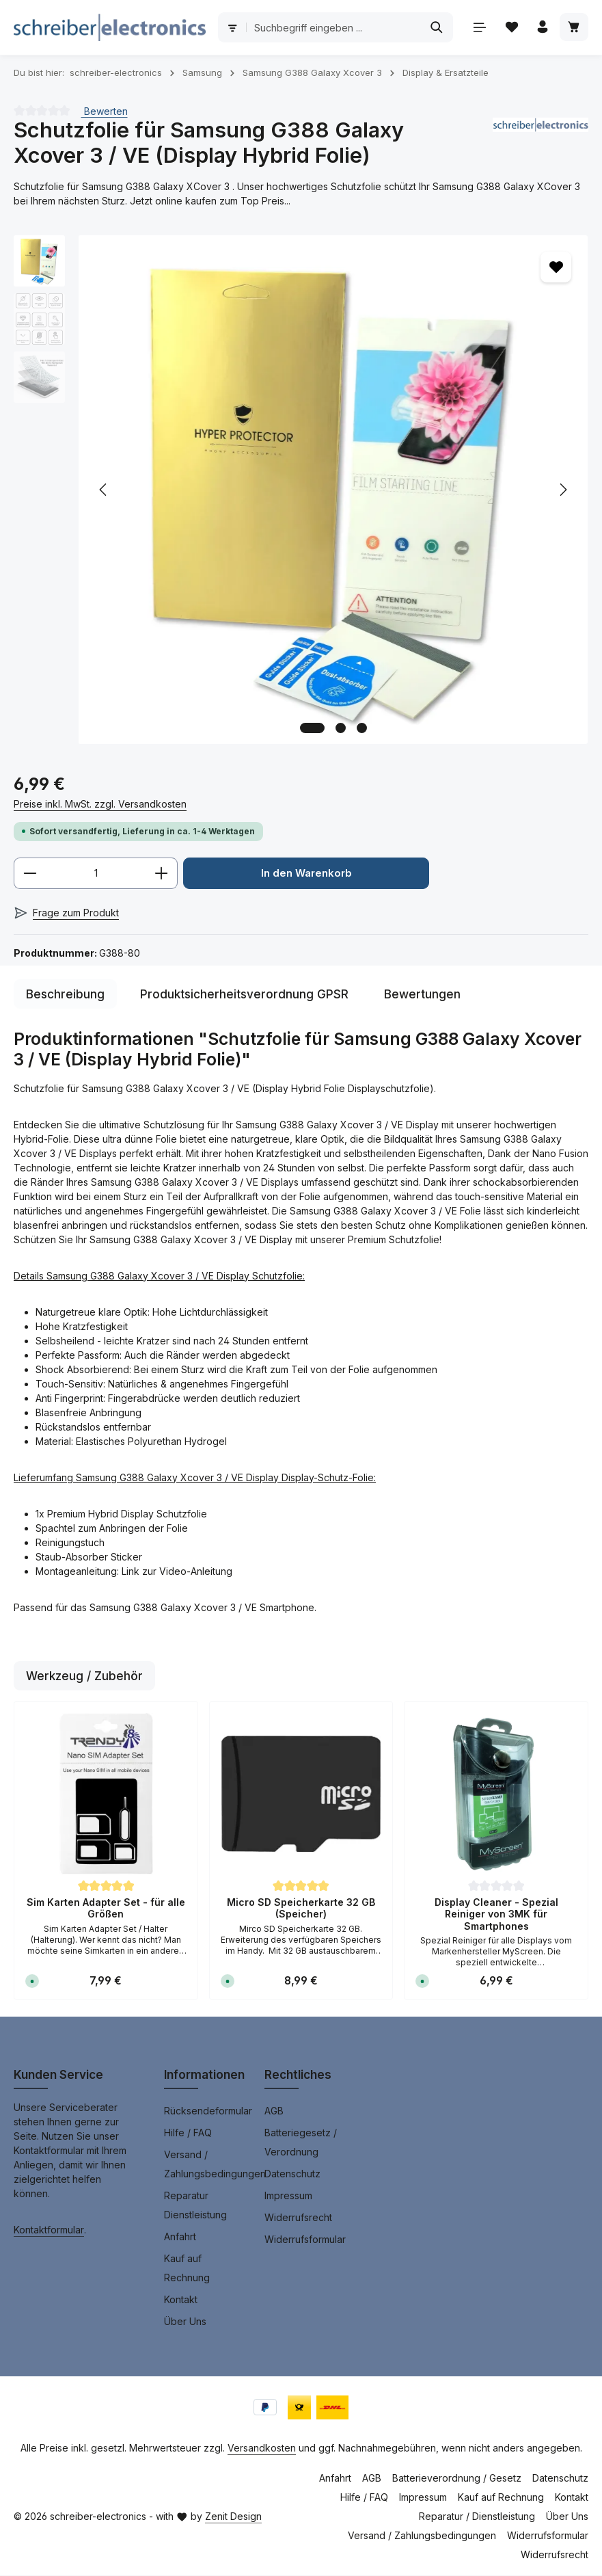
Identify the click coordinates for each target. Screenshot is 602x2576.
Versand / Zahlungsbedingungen (215, 2164)
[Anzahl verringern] (30, 874)
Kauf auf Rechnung (187, 2268)
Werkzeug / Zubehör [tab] (84, 1676)
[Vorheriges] (104, 489)
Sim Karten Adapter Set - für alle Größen (106, 1909)
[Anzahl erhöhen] (162, 874)
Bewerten (104, 110)
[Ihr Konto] (541, 27)
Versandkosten (262, 2448)
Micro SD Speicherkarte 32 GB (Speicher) (301, 1909)
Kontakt (180, 2300)
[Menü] (477, 27)
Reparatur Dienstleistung (195, 2205)
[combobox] (332, 27)
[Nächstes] (562, 489)
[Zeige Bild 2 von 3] (341, 728)
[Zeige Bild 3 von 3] (362, 728)
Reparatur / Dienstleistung (477, 2517)
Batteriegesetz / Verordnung (300, 2142)
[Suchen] (434, 27)
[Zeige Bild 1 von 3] (312, 728)
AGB (274, 2111)
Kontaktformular (49, 2230)
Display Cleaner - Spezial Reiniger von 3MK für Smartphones (496, 1915)
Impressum (288, 2196)
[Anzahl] (95, 874)
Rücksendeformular (208, 2111)
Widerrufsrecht (298, 2218)
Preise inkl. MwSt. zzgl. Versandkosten (100, 804)
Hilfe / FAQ (188, 2133)
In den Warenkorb (306, 873)
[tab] (65, 995)
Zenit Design (233, 2517)
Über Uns (185, 2322)
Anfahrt (180, 2237)
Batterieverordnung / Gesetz (456, 2478)
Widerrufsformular (305, 2240)
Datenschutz (292, 2174)
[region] (301, 489)
